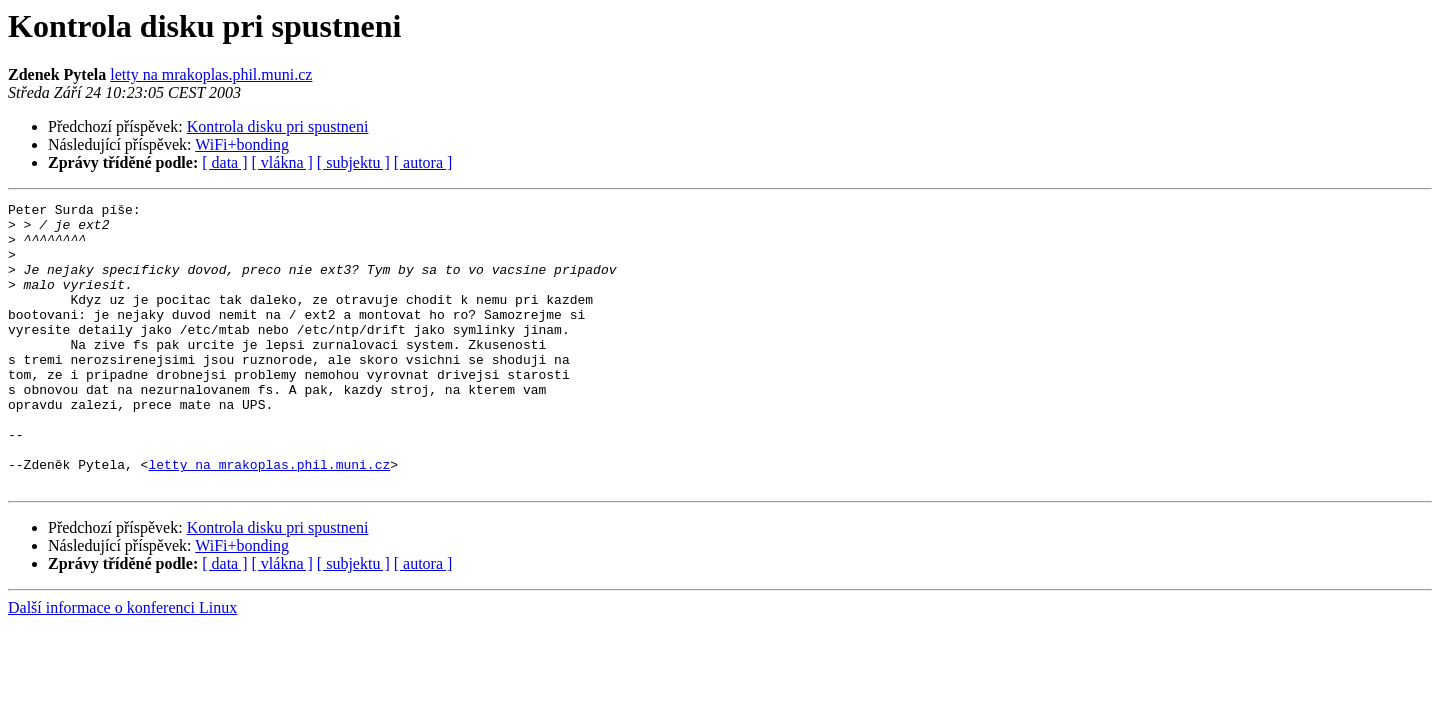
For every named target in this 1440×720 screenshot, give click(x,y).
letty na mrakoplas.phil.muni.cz (211, 74)
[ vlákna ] (282, 162)
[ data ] (224, 162)
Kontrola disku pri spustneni (278, 126)
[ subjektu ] (353, 162)
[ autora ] (423, 162)
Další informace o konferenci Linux (122, 664)
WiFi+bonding (242, 144)
